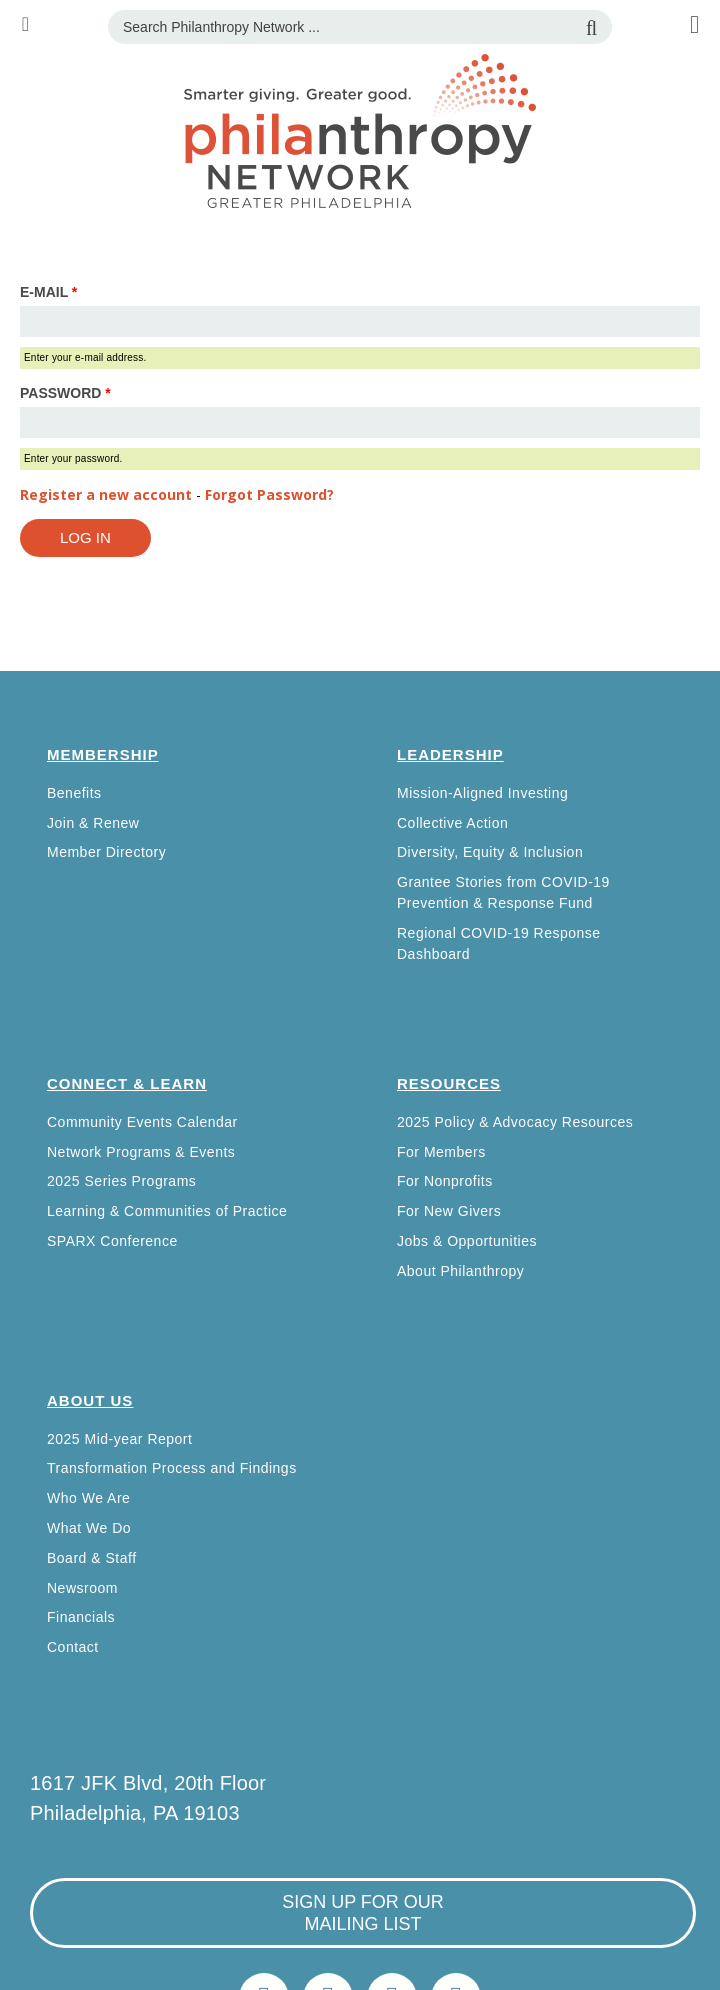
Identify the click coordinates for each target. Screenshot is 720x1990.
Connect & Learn (127, 1083)
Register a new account (106, 494)
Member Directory (106, 852)
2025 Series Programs (121, 1181)
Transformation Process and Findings (172, 1468)
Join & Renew (93, 823)
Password (65, 393)
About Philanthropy (460, 1271)
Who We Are (88, 1498)
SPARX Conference (112, 1241)
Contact (73, 1647)
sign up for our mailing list (363, 1913)
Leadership (450, 754)
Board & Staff (92, 1558)
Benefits (74, 793)
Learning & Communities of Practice (167, 1211)
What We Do (89, 1528)
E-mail (48, 292)
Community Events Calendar (142, 1122)
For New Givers (449, 1211)
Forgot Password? (269, 494)
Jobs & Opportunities (467, 1241)
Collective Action (452, 823)
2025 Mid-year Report (119, 1439)
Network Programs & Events (141, 1152)
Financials (81, 1617)
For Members (441, 1152)
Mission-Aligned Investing (482, 793)
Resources (449, 1083)
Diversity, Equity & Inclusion (490, 852)
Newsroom (82, 1588)
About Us (90, 1400)
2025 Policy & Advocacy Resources (515, 1122)
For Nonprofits (445, 1181)
